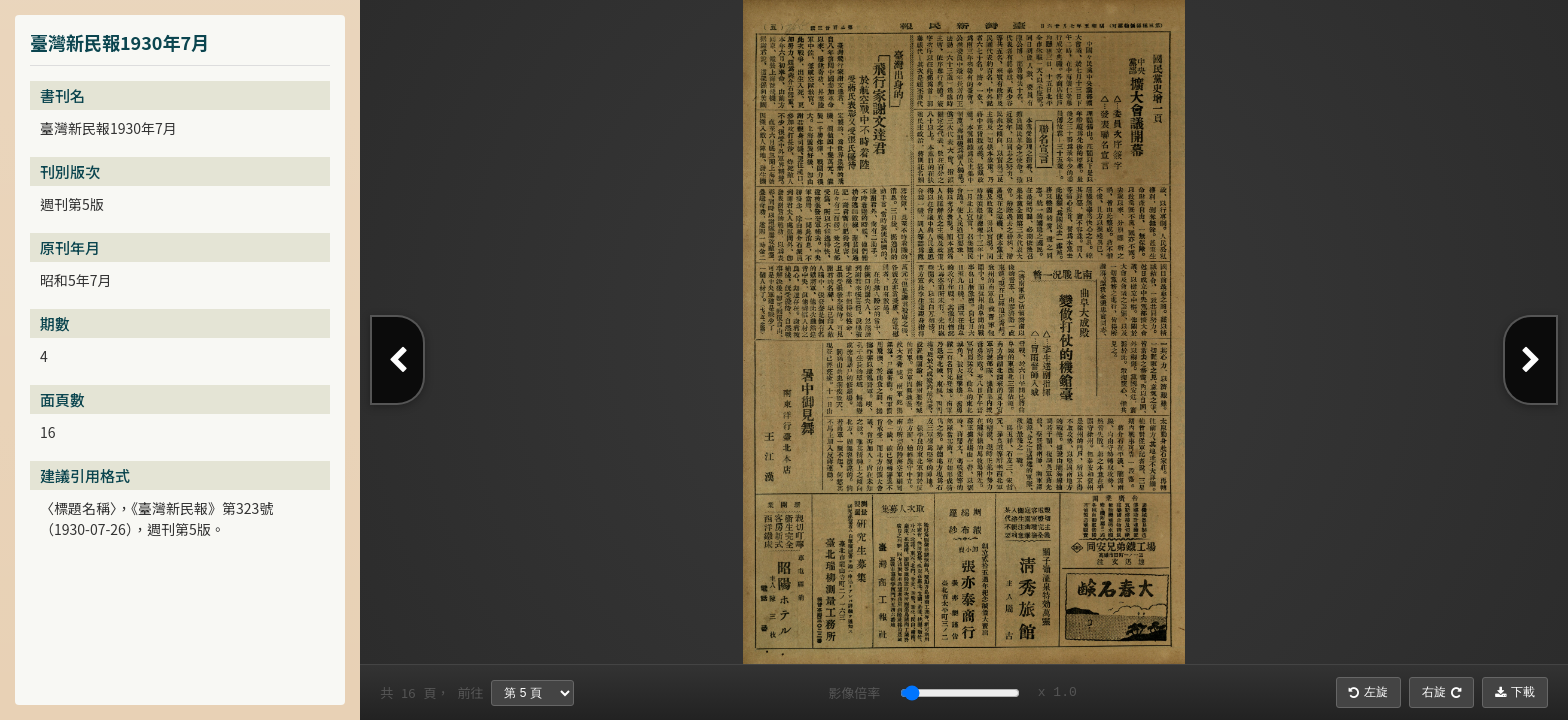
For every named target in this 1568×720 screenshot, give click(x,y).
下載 (1515, 692)
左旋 (1368, 692)
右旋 (1441, 692)
